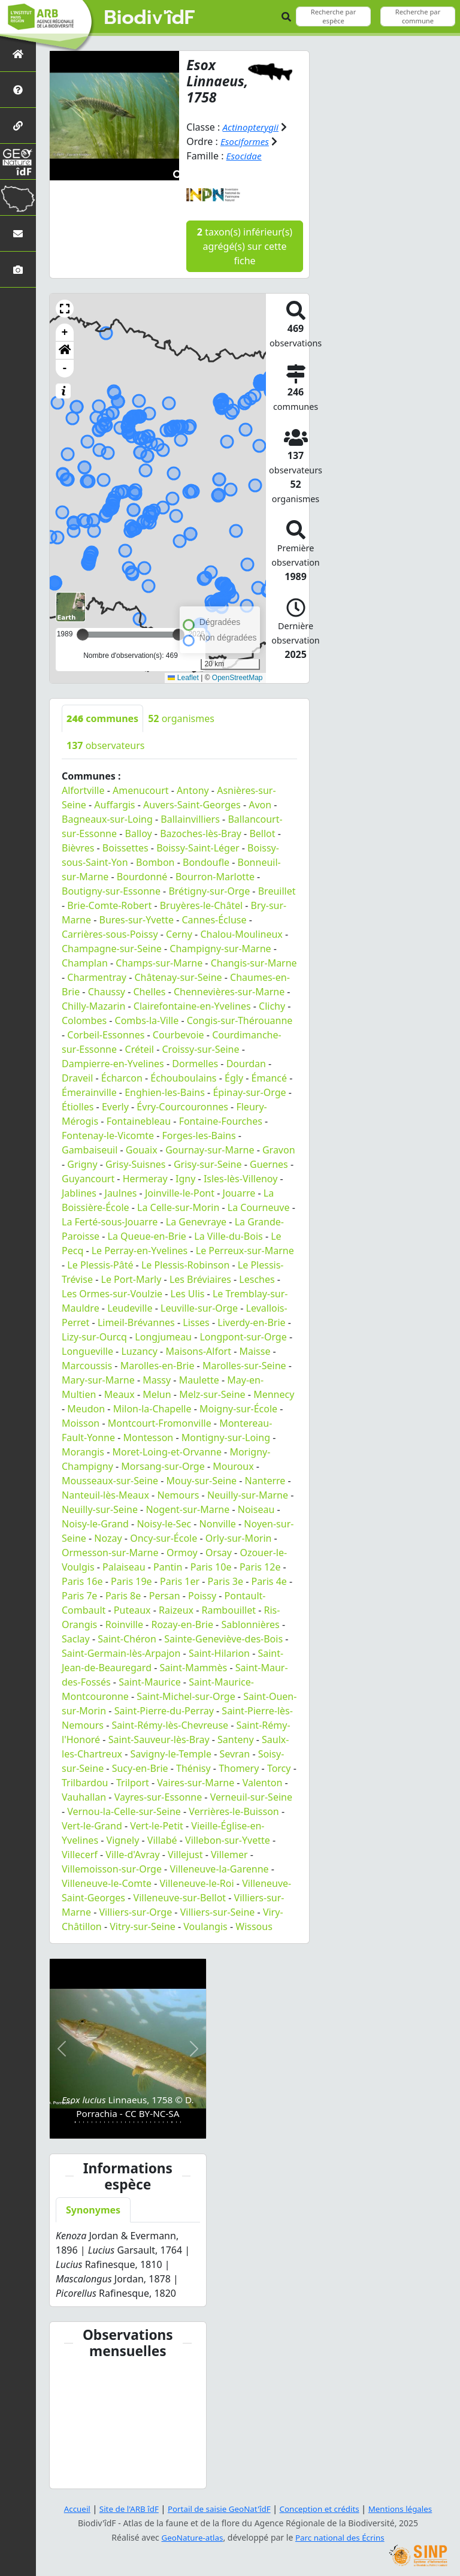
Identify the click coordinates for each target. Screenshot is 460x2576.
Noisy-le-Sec (164, 1523)
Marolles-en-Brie (157, 1365)
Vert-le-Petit (156, 1825)
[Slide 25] (176, 2121)
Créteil (139, 1048)
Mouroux (233, 1465)
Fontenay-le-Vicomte (108, 1134)
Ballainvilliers (190, 818)
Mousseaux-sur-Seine (110, 1480)
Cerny (179, 933)
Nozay (108, 1537)
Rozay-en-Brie (182, 1623)
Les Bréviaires (200, 1278)
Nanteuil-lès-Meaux (105, 1494)
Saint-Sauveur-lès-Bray (159, 1738)
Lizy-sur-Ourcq (94, 1336)
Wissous (254, 1925)
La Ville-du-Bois (228, 1235)
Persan (164, 1595)
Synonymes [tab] (93, 2209)
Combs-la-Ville (147, 1019)
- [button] (65, 368)
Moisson (80, 1422)
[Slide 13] (125, 2121)
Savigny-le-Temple (170, 1753)
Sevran (234, 1753)
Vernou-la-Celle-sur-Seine (124, 1810)
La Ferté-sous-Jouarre (110, 1221)
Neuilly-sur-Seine (100, 1508)
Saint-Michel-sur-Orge (186, 1695)
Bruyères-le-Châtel (201, 904)
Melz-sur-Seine (212, 1393)
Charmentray (96, 976)
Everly (115, 1106)
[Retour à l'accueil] (18, 53)
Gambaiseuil (89, 1149)
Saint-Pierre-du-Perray (164, 1710)
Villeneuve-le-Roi (196, 1882)
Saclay (76, 1638)
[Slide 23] (167, 2121)
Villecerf (80, 1854)
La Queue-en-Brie (147, 1235)
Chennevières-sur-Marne (229, 991)
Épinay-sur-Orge (249, 1091)
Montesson (148, 1436)
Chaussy (106, 991)
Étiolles (77, 1106)
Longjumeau (163, 1336)
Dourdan (246, 1063)
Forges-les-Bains (199, 1134)
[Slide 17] (142, 2121)
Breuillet (277, 890)
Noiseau (256, 1508)
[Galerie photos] (18, 269)
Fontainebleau (139, 1120)
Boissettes (125, 847)
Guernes (269, 1163)
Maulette (199, 1379)
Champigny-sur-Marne (220, 948)
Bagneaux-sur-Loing (107, 818)
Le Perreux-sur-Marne (245, 1250)
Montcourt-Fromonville (159, 1422)
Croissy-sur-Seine (200, 1048)
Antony (193, 789)
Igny (185, 1178)
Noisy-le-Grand (95, 1523)
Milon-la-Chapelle (152, 1408)
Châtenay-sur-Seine (178, 976)
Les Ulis (188, 1293)
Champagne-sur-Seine (112, 948)
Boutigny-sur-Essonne (111, 890)
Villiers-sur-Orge (135, 1911)
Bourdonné (142, 876)
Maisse (254, 1350)
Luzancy (139, 1350)
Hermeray (145, 1178)
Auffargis (114, 804)
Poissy (202, 1595)
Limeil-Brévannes (136, 1321)
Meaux (119, 1393)
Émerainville (89, 1091)
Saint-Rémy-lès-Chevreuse (169, 1724)
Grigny (82, 1163)
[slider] (178, 634)
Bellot (262, 832)
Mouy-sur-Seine (202, 1480)
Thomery (239, 1767)
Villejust (185, 1854)
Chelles (150, 991)
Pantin (167, 1566)
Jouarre (239, 1192)
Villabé (162, 1839)
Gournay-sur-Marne (209, 1149)
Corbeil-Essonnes (105, 1034)
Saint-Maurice (150, 1681)
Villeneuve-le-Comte (107, 1882)
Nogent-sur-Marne (187, 1508)
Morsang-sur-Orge (162, 1465)
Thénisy (193, 1767)
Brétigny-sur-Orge (209, 890)
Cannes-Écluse (214, 919)
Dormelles (195, 1063)
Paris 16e (82, 1580)
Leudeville (129, 1307)
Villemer (229, 1854)
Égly (234, 1077)
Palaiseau (123, 1566)
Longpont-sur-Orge (242, 1336)
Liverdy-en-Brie (251, 1321)
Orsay (218, 1552)
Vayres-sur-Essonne (158, 1796)
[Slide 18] (146, 2121)
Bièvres (78, 847)
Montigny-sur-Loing (225, 1436)
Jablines (79, 1192)
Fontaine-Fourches (220, 1120)
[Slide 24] (171, 2121)
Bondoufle (206, 861)
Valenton (263, 1782)
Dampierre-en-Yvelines (113, 1063)
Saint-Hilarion (219, 1652)
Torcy (279, 1767)
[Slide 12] (121, 2121)
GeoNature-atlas (190, 2537)
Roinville (124, 1623)
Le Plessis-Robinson (185, 1264)
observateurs (105, 744)
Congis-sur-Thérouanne (240, 1019)
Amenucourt (141, 789)
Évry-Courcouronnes (182, 1106)
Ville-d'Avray (132, 1854)
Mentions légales (406, 2508)
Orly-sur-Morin (238, 1537)
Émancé (269, 1077)
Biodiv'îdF (149, 18)
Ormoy (182, 1552)
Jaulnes (121, 1192)
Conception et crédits (322, 2508)
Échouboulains (183, 1077)
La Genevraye (196, 1221)
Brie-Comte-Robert (109, 904)
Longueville (87, 1350)
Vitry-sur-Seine (142, 1925)
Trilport (132, 1782)
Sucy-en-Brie (140, 1767)
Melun (157, 1393)
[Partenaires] (18, 125)
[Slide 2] (79, 2121)
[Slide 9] (108, 2121)
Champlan (85, 962)
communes (102, 717)
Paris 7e (79, 1595)
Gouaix (142, 1149)
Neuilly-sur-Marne (247, 1494)
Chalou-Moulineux (241, 933)
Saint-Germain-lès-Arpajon (121, 1652)
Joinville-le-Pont (179, 1192)
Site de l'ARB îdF (124, 2508)
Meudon (86, 1408)
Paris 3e (225, 1580)
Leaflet (183, 678)
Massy (157, 1379)
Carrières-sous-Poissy (110, 933)
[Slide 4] (87, 2121)
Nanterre (265, 1480)
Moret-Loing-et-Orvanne (166, 1451)
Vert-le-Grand (92, 1825)
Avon (260, 804)
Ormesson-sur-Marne (110, 1552)
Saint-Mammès (193, 1667)
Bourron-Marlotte (215, 876)
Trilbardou (85, 1782)
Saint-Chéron (127, 1638)
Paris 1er (179, 1580)
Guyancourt (88, 1178)
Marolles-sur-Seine (244, 1365)
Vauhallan (84, 1796)
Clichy (272, 1005)
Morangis (83, 1451)
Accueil (70, 2508)
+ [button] (65, 332)
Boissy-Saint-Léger (197, 847)
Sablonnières (250, 1623)
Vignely (123, 1839)
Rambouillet (228, 1609)
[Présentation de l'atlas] (18, 89)
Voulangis (205, 1925)
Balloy (138, 832)
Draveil (77, 1077)
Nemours (178, 1494)
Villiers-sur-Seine (217, 1911)
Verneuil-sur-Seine (251, 1796)
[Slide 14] (129, 2121)
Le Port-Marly (131, 1278)
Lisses (196, 1321)
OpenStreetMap (237, 678)
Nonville (217, 1523)
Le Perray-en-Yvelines (140, 1250)
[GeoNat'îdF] (18, 161)
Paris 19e (131, 1580)
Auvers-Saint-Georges (192, 804)
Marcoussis (87, 1365)
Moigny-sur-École (238, 1408)
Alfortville (83, 789)
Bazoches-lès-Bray (200, 832)
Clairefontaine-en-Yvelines (192, 1005)
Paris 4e (268, 1580)
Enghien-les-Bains (165, 1091)
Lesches (256, 1278)
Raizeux (176, 1609)
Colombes (84, 1019)
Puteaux (132, 1609)
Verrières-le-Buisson (234, 1810)
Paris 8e (123, 1595)
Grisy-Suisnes (135, 1163)
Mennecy (273, 1393)
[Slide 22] (163, 2121)
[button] (65, 308)
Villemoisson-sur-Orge (112, 1868)
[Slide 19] (150, 2121)
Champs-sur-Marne (159, 962)
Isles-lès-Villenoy (240, 1178)
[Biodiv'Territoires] (18, 197)
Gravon (278, 1149)
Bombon (155, 861)
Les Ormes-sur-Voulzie (112, 1293)
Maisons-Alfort (198, 1350)
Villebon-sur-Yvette (227, 1839)
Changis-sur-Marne (254, 962)
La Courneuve (259, 1206)
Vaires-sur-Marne (195, 1782)
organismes (181, 717)
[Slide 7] (100, 2121)
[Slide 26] (180, 2121)
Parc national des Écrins (341, 2537)
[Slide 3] (83, 2121)
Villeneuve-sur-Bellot (180, 1897)
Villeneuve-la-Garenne (219, 1868)
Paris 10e (211, 1566)
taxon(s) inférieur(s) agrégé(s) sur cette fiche (244, 246)
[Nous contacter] (18, 233)
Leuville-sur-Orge (199, 1307)
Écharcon (122, 1077)
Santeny (235, 1738)
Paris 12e (260, 1566)
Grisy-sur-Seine (208, 1163)
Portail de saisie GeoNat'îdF (218, 2508)
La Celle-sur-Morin (178, 1206)
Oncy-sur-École (163, 1537)
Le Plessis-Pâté (100, 1264)
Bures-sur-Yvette (136, 919)
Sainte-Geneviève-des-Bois (223, 1638)
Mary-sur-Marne (98, 1379)
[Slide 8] (104, 2121)
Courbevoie (178, 1034)
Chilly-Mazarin (93, 1005)
